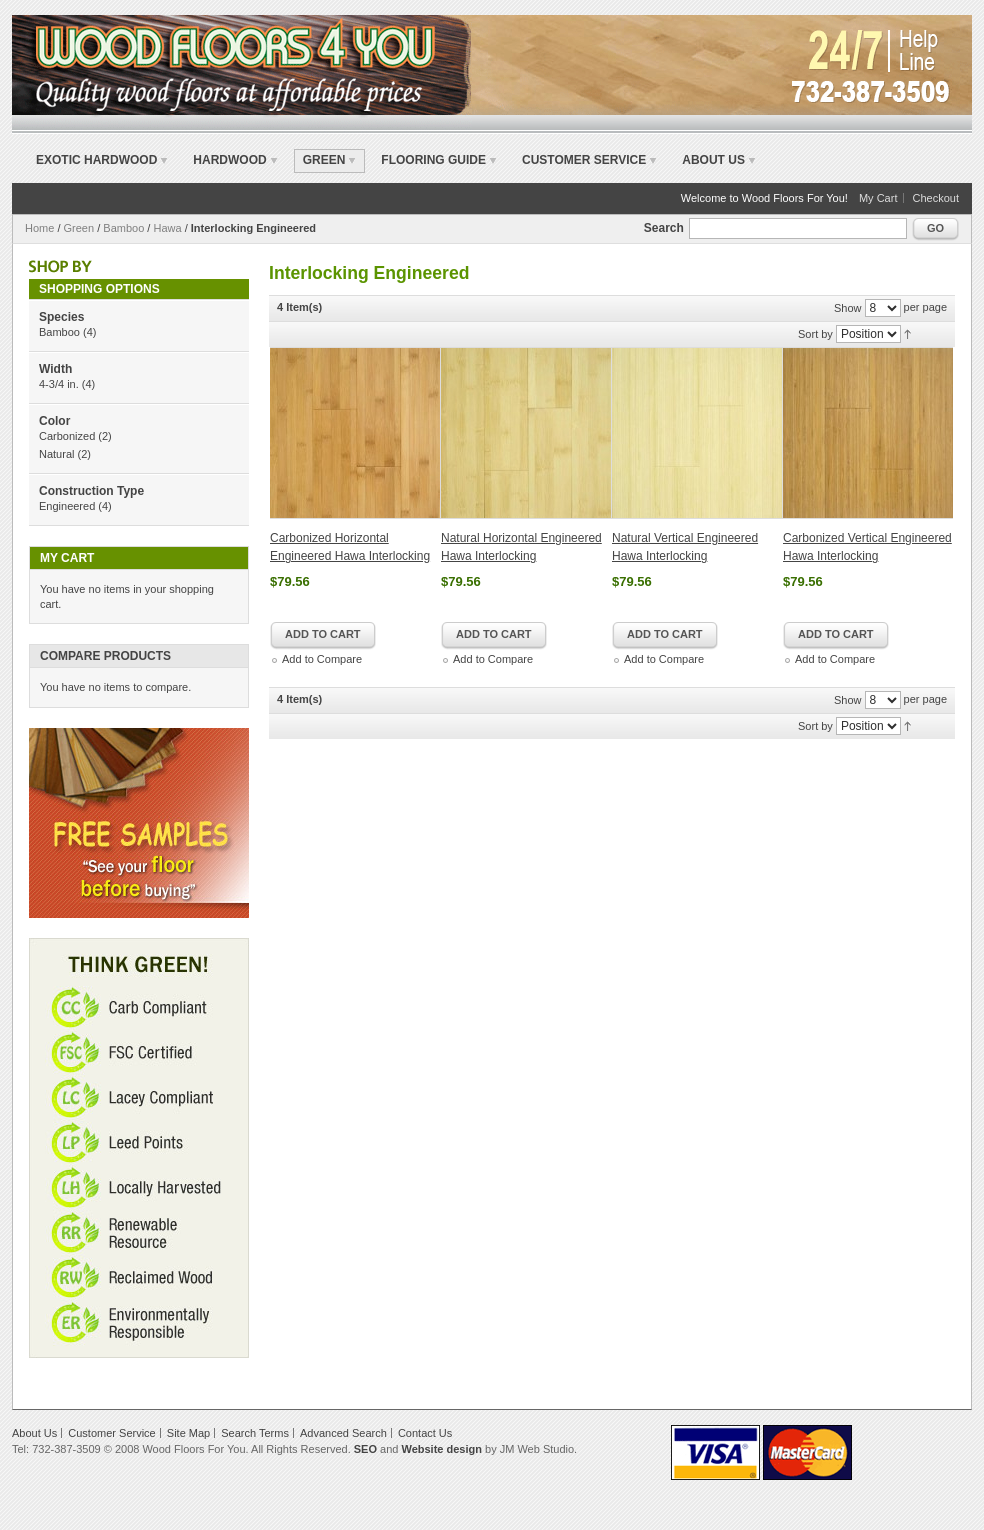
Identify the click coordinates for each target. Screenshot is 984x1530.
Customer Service (584, 160)
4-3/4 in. (59, 384)
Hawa (167, 228)
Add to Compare (322, 659)
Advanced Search (343, 1433)
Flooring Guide (433, 160)
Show (848, 308)
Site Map (188, 1433)
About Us (713, 160)
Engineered (67, 506)
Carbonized (67, 436)
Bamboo (123, 228)
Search (664, 228)
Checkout (936, 198)
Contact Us (425, 1433)
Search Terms (255, 1433)
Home (39, 228)
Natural (56, 454)
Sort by (815, 334)
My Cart (878, 198)
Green (79, 228)
